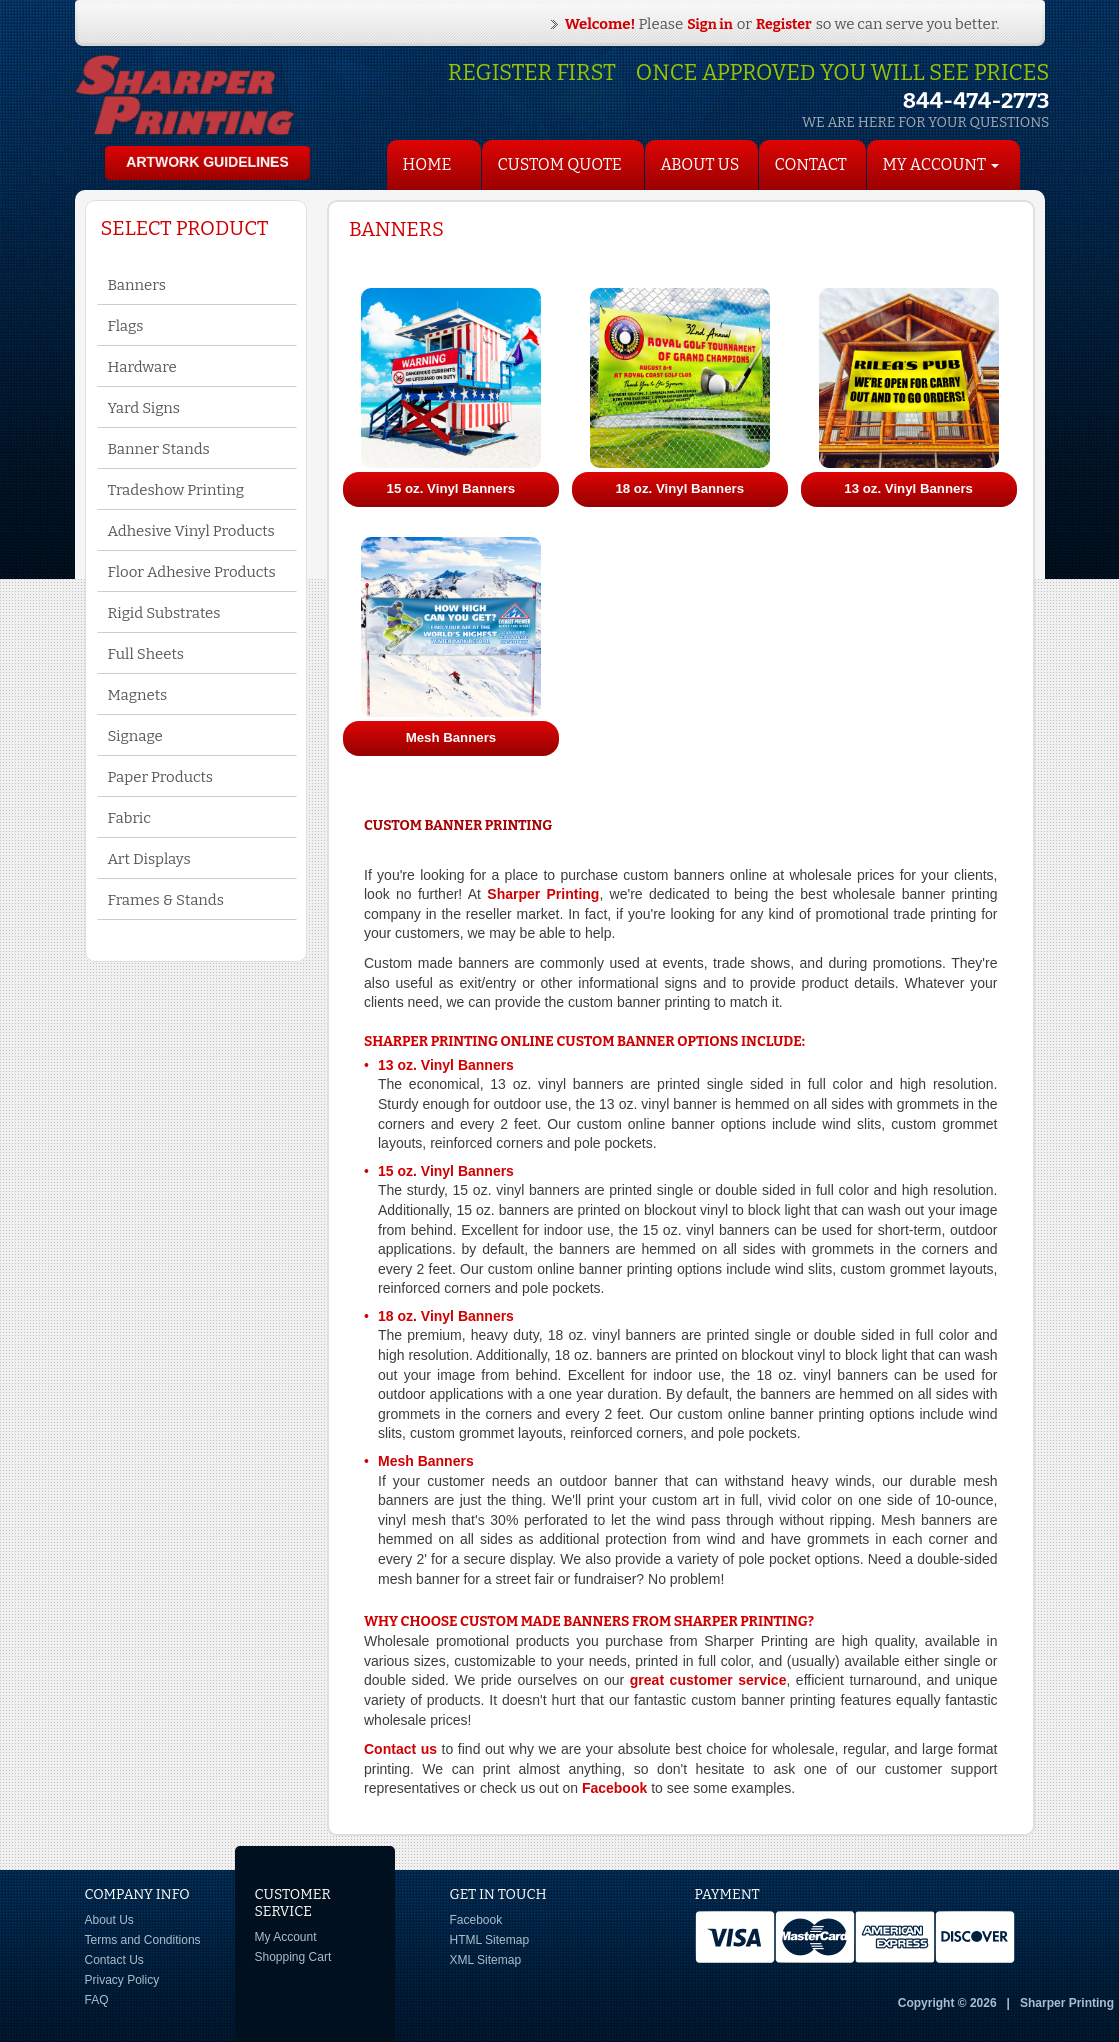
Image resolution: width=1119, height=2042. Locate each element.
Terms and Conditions (143, 1940)
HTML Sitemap (490, 1940)
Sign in (710, 24)
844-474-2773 (976, 100)
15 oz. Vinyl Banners (446, 1171)
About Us (700, 164)
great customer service (708, 1680)
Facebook (614, 1788)
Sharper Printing (543, 894)
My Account (286, 1937)
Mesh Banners (426, 1461)
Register (784, 24)
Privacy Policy (122, 1980)
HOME (427, 164)
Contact (811, 164)
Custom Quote (560, 164)
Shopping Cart (293, 1957)
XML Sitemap (486, 1960)
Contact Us (114, 1960)
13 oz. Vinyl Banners (446, 1065)
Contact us (400, 1749)
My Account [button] (941, 164)
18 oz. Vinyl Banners (446, 1316)
